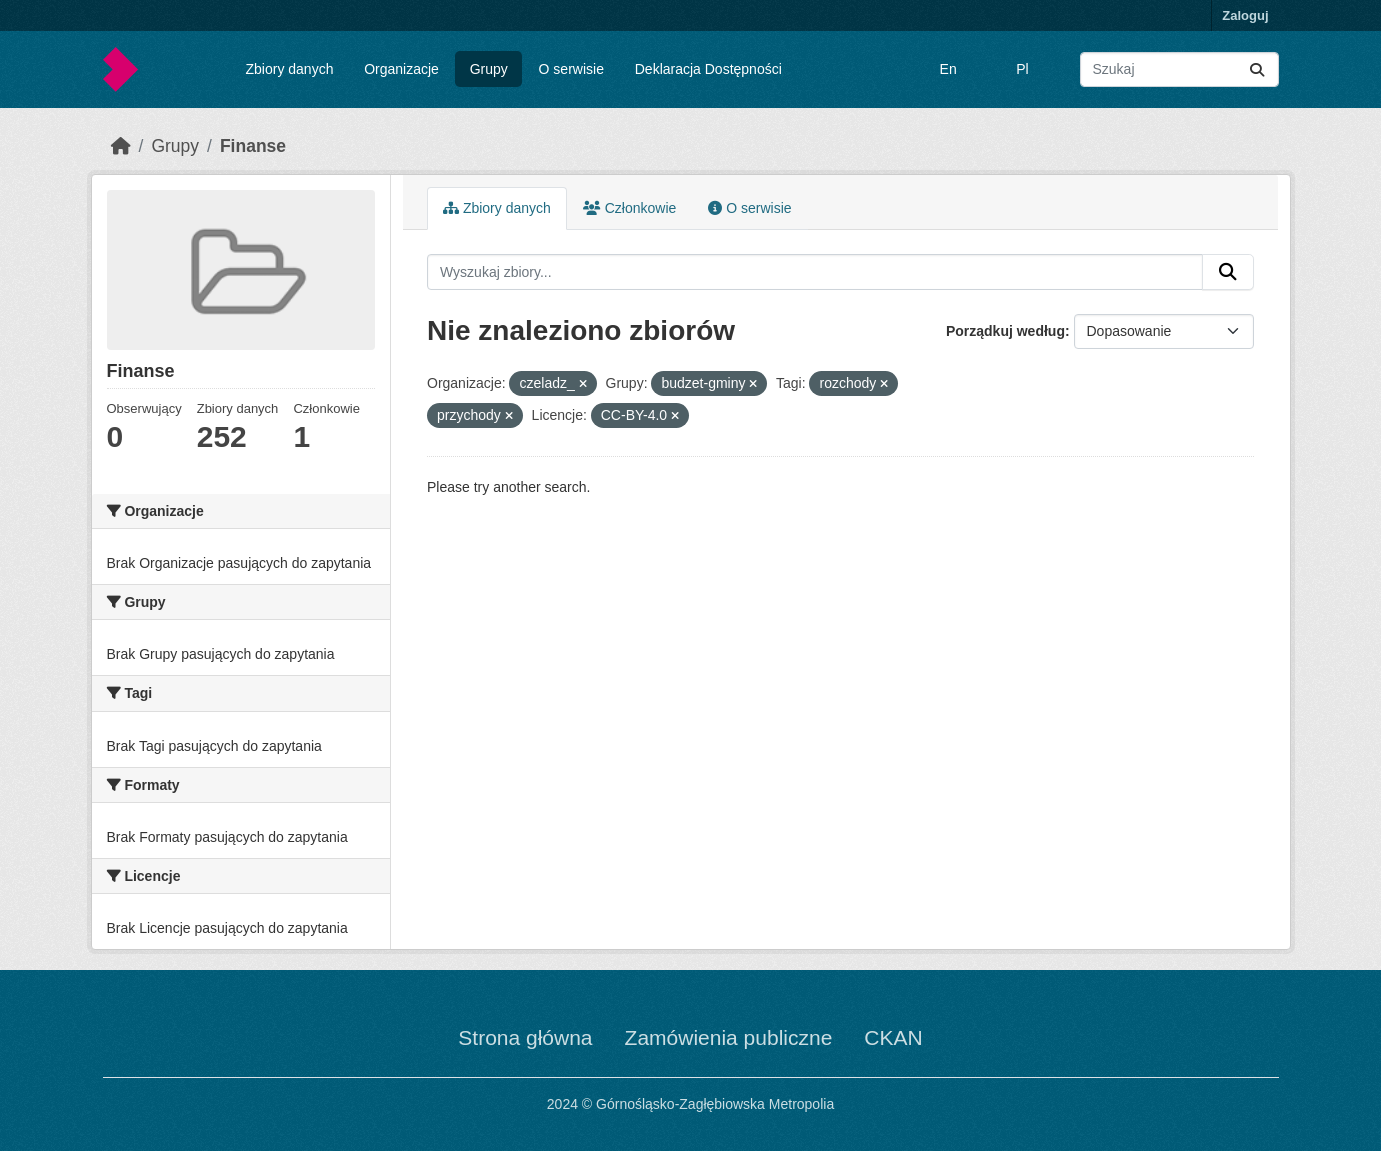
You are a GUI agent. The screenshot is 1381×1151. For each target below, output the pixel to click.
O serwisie (571, 69)
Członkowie (629, 208)
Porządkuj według (1005, 331)
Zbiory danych (289, 69)
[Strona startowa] (121, 146)
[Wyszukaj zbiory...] (1179, 69)
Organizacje (401, 69)
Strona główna (525, 1037)
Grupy (489, 69)
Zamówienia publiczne (729, 1037)
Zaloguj (1245, 15)
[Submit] (1257, 69)
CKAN (893, 1037)
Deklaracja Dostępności (708, 69)
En (948, 69)
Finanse (253, 146)
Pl (1022, 69)
